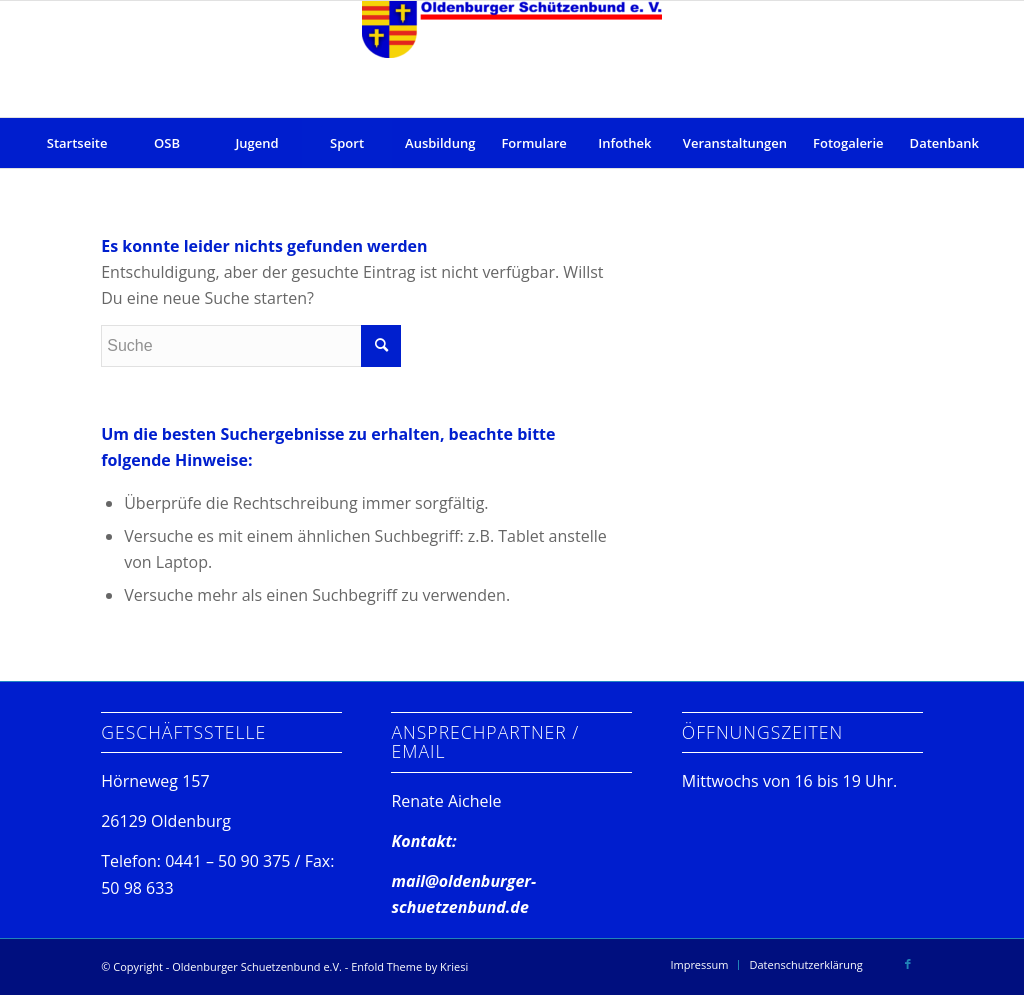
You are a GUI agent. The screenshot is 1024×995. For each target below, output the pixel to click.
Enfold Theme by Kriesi (409, 966)
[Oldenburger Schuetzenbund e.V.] (512, 59)
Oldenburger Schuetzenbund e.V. (257, 966)
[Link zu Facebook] (908, 964)
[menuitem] (77, 143)
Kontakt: (423, 841)
